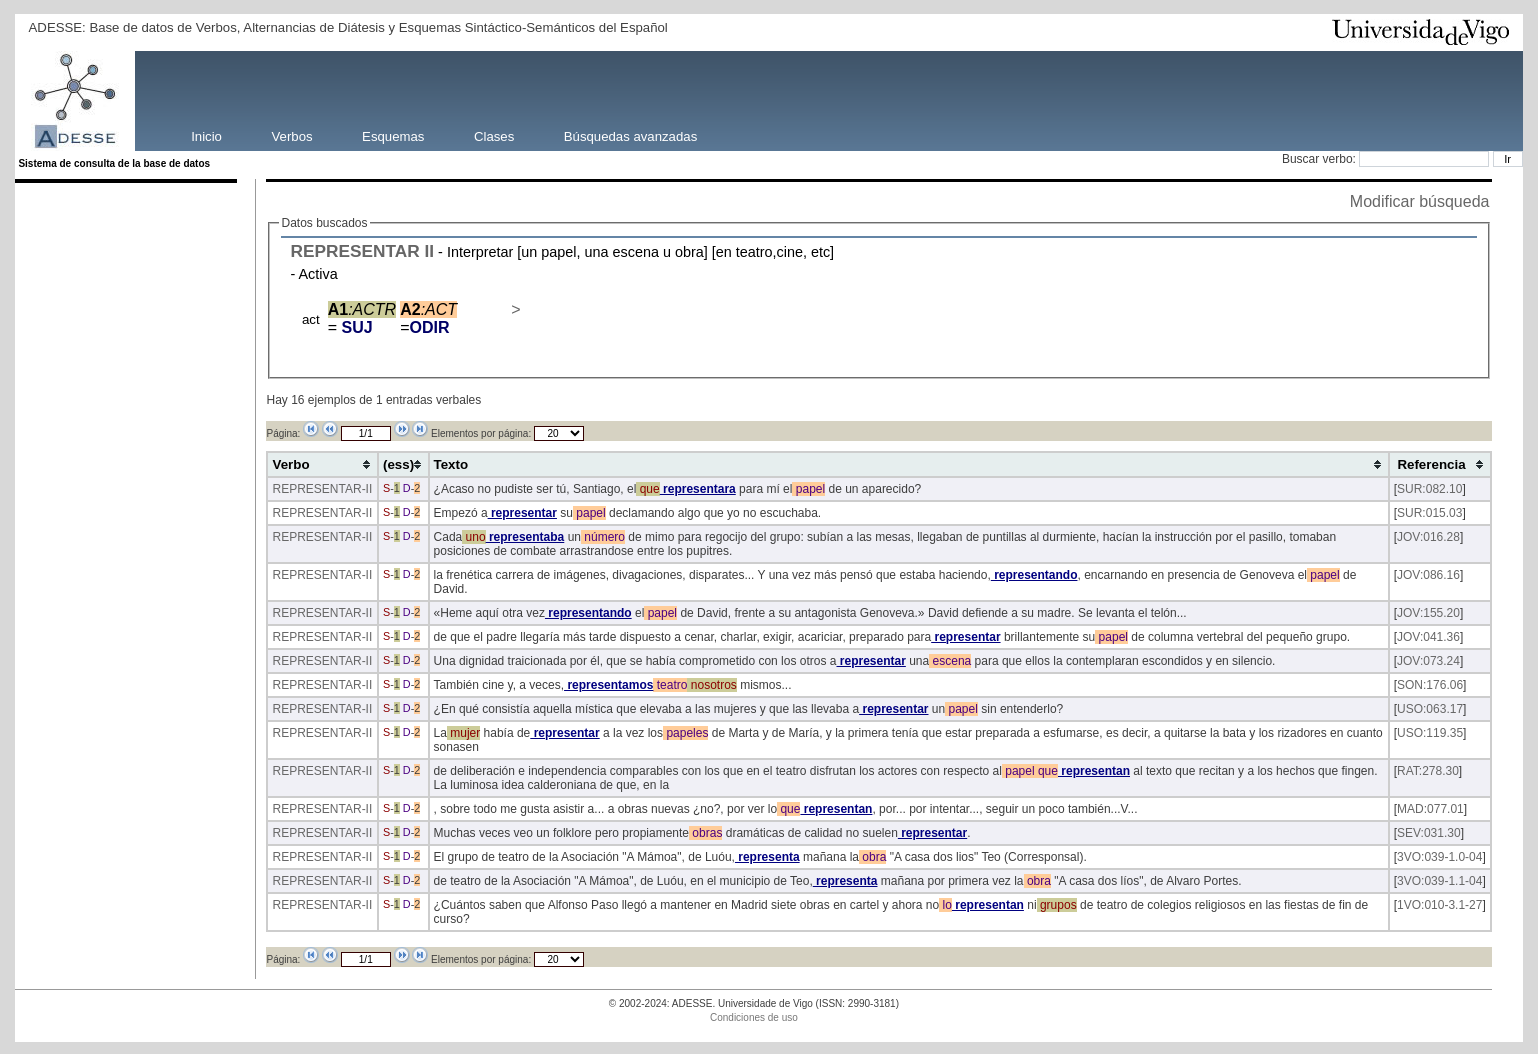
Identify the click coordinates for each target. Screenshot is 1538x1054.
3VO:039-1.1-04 (1439, 881)
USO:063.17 (1430, 709)
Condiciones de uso (754, 1017)
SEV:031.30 (1429, 833)
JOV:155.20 (1428, 613)
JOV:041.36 (1428, 637)
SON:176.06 (1430, 685)
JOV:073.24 (1428, 661)
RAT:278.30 (1428, 771)
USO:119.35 (1430, 733)
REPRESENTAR (354, 251)
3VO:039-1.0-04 (1439, 857)
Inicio (206, 135)
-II (367, 489)
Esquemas (393, 135)
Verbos (292, 135)
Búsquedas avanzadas (630, 135)
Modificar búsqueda (1420, 201)
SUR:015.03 (1429, 513)
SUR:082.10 (1429, 489)
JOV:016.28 (1428, 537)
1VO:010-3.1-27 (1439, 905)
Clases (494, 135)
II (430, 251)
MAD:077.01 (1430, 809)
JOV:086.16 (1428, 575)
